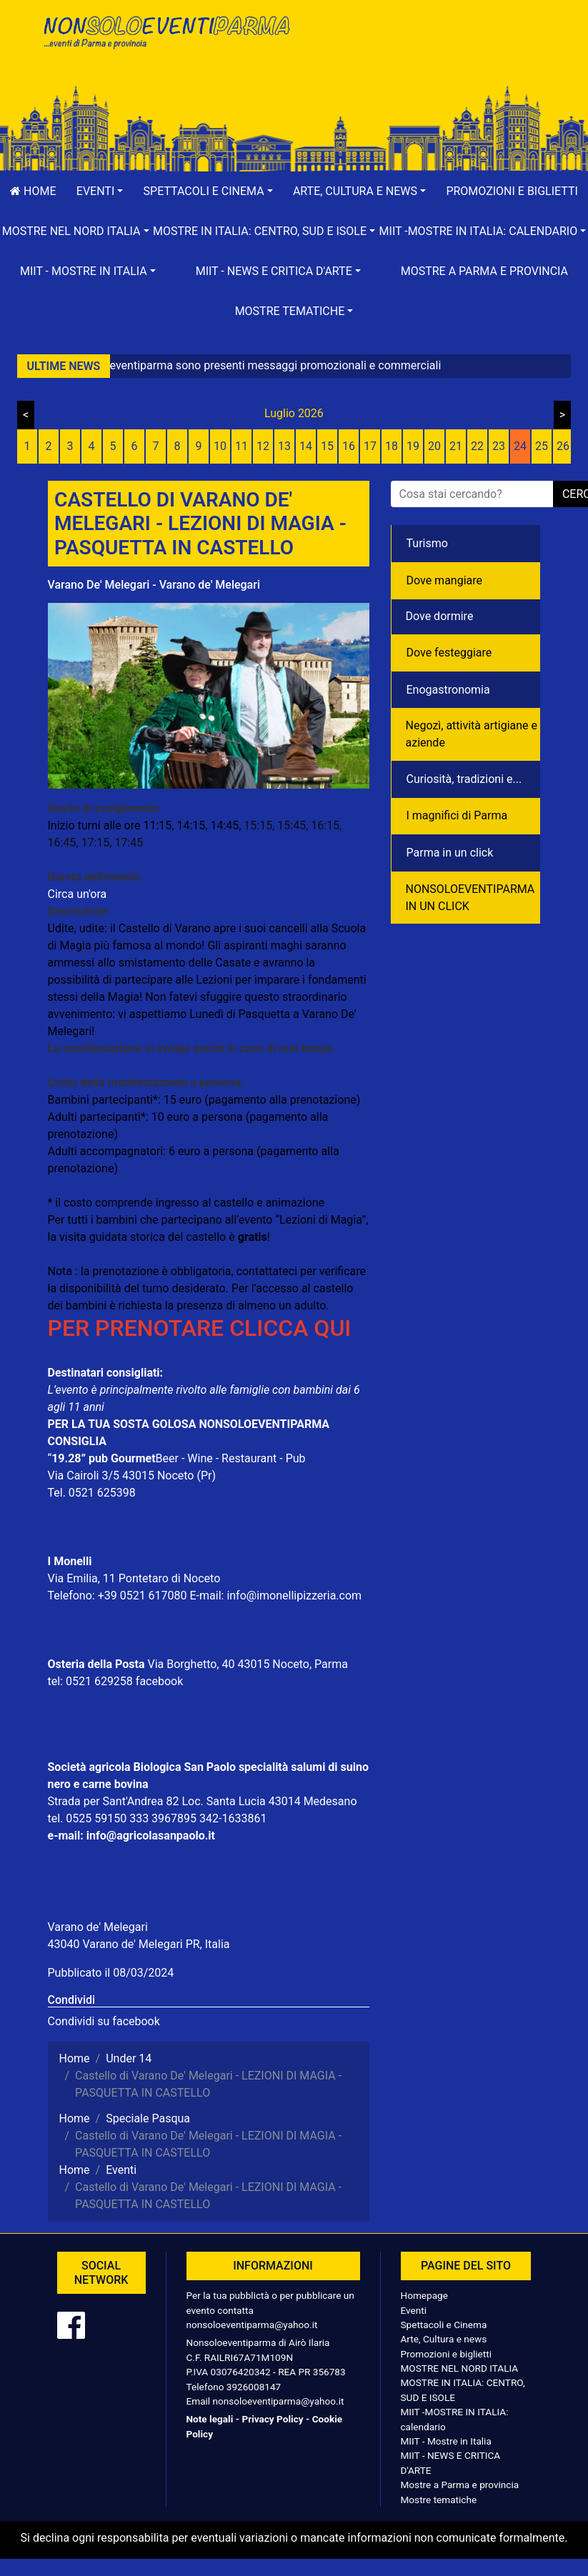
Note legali (210, 2419)
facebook (159, 1681)
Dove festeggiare (449, 652)
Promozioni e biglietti (446, 2354)
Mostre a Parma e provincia (484, 271)
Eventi (414, 2310)
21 (455, 446)
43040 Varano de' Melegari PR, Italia (139, 1944)
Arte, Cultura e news (444, 2339)
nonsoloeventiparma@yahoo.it (252, 2324)
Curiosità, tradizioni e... (464, 779)
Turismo (427, 543)
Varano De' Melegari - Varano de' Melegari (154, 584)
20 (434, 446)
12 (262, 446)
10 (220, 446)
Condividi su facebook (104, 2021)
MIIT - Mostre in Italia (446, 2441)
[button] (100, 191)
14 (305, 446)
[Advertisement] (423, 58)
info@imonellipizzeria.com (294, 1595)
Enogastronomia (448, 690)
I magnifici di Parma (457, 815)
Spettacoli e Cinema (444, 2324)
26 (563, 446)
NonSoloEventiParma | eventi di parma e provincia (166, 41)
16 (348, 446)
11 (241, 446)
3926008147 (253, 2386)
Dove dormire (440, 616)
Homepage (424, 2295)
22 (477, 446)
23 (498, 446)
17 (370, 446)
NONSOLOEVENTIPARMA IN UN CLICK (470, 897)
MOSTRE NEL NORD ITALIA (460, 2368)
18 (391, 446)
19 (413, 446)
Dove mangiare (445, 580)
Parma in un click (450, 852)
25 (541, 446)
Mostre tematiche (439, 2499)
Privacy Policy (272, 2419)
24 (520, 446)
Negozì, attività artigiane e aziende (472, 734)
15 (327, 446)
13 (284, 446)
